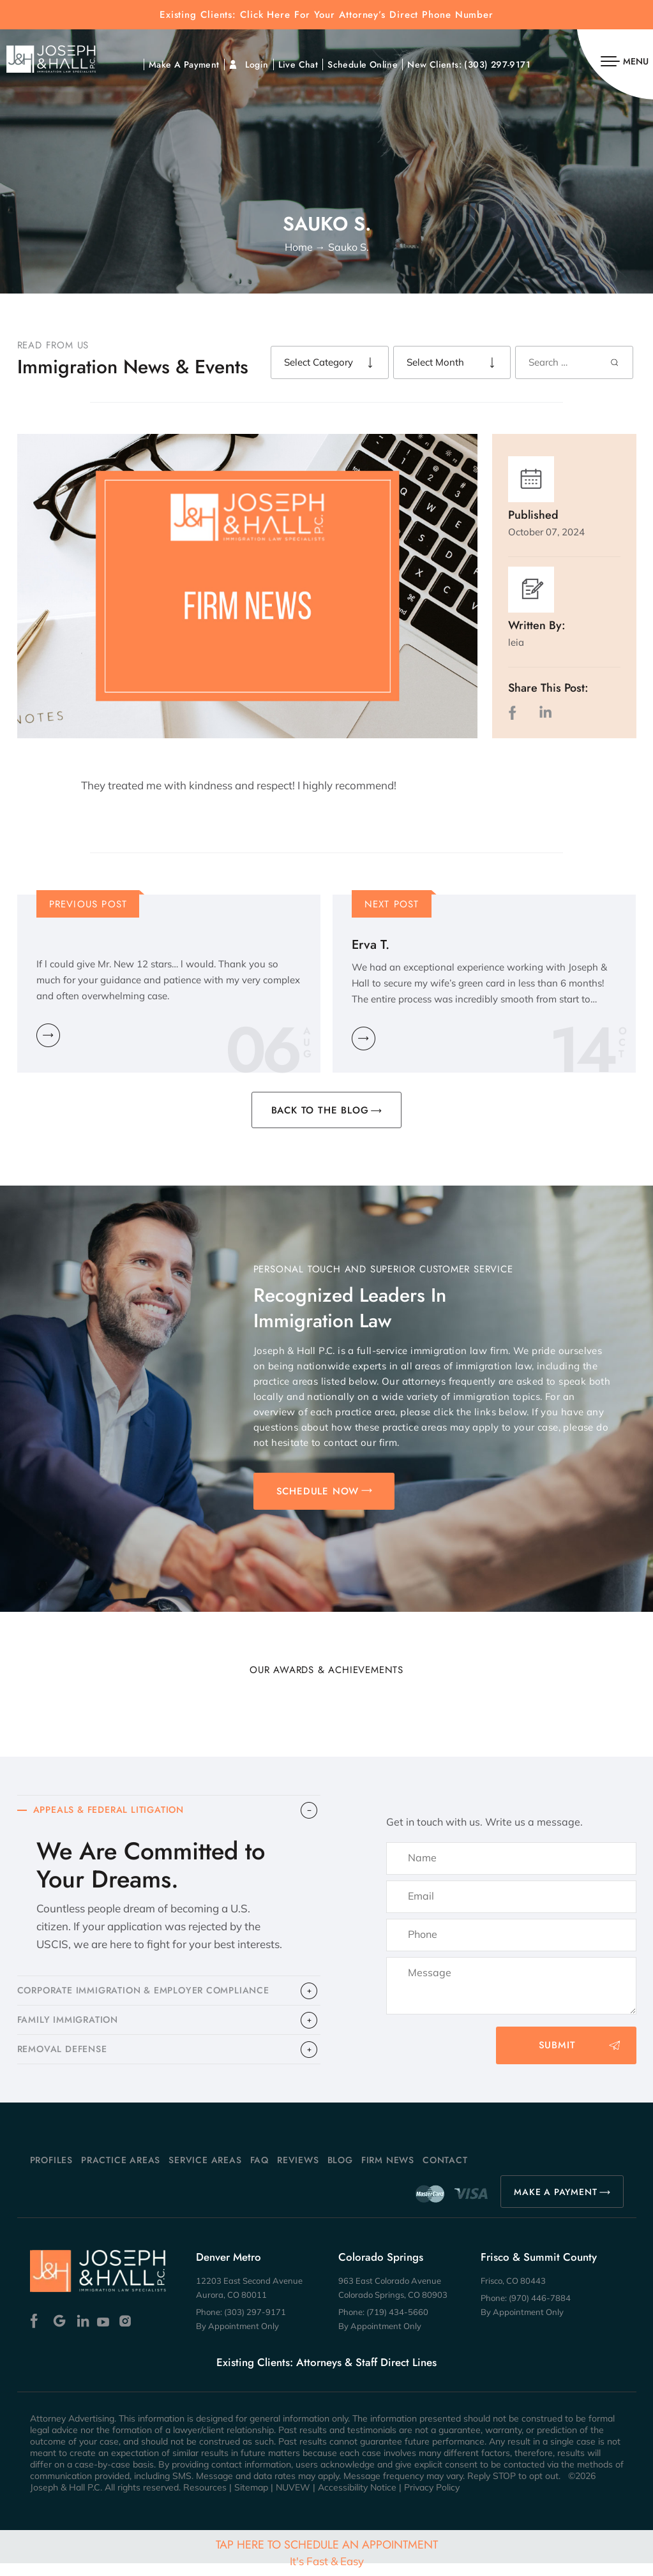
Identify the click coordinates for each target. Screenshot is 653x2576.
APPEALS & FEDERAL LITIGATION (114, 1812)
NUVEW (293, 2500)
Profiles (51, 2172)
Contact (445, 2172)
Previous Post (88, 904)
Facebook (37, 2333)
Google (59, 2333)
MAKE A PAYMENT (555, 2204)
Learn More (48, 1035)
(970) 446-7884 (540, 2310)
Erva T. (370, 945)
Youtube (104, 2333)
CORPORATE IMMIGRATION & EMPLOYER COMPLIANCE (153, 1995)
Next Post (391, 904)
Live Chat (298, 64)
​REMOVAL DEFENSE (66, 2060)
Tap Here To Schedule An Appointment (327, 2552)
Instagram (126, 2333)
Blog (340, 2172)
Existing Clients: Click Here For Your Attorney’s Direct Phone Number (326, 15)
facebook (515, 712)
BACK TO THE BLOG (320, 1110)
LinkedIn (545, 712)
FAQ (259, 2172)
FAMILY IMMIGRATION (70, 2028)
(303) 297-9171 (497, 64)
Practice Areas (120, 2172)
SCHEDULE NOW (317, 1491)
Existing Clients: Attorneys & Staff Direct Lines (326, 2375)
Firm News (387, 2172)
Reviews (298, 2172)
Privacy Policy (432, 2500)
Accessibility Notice (357, 2500)
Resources (205, 2500)
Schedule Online (362, 64)
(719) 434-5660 (397, 2324)
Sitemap (251, 2500)
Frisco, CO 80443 (513, 2293)
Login (257, 64)
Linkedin (82, 2333)
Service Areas (205, 2172)
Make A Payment (184, 64)
